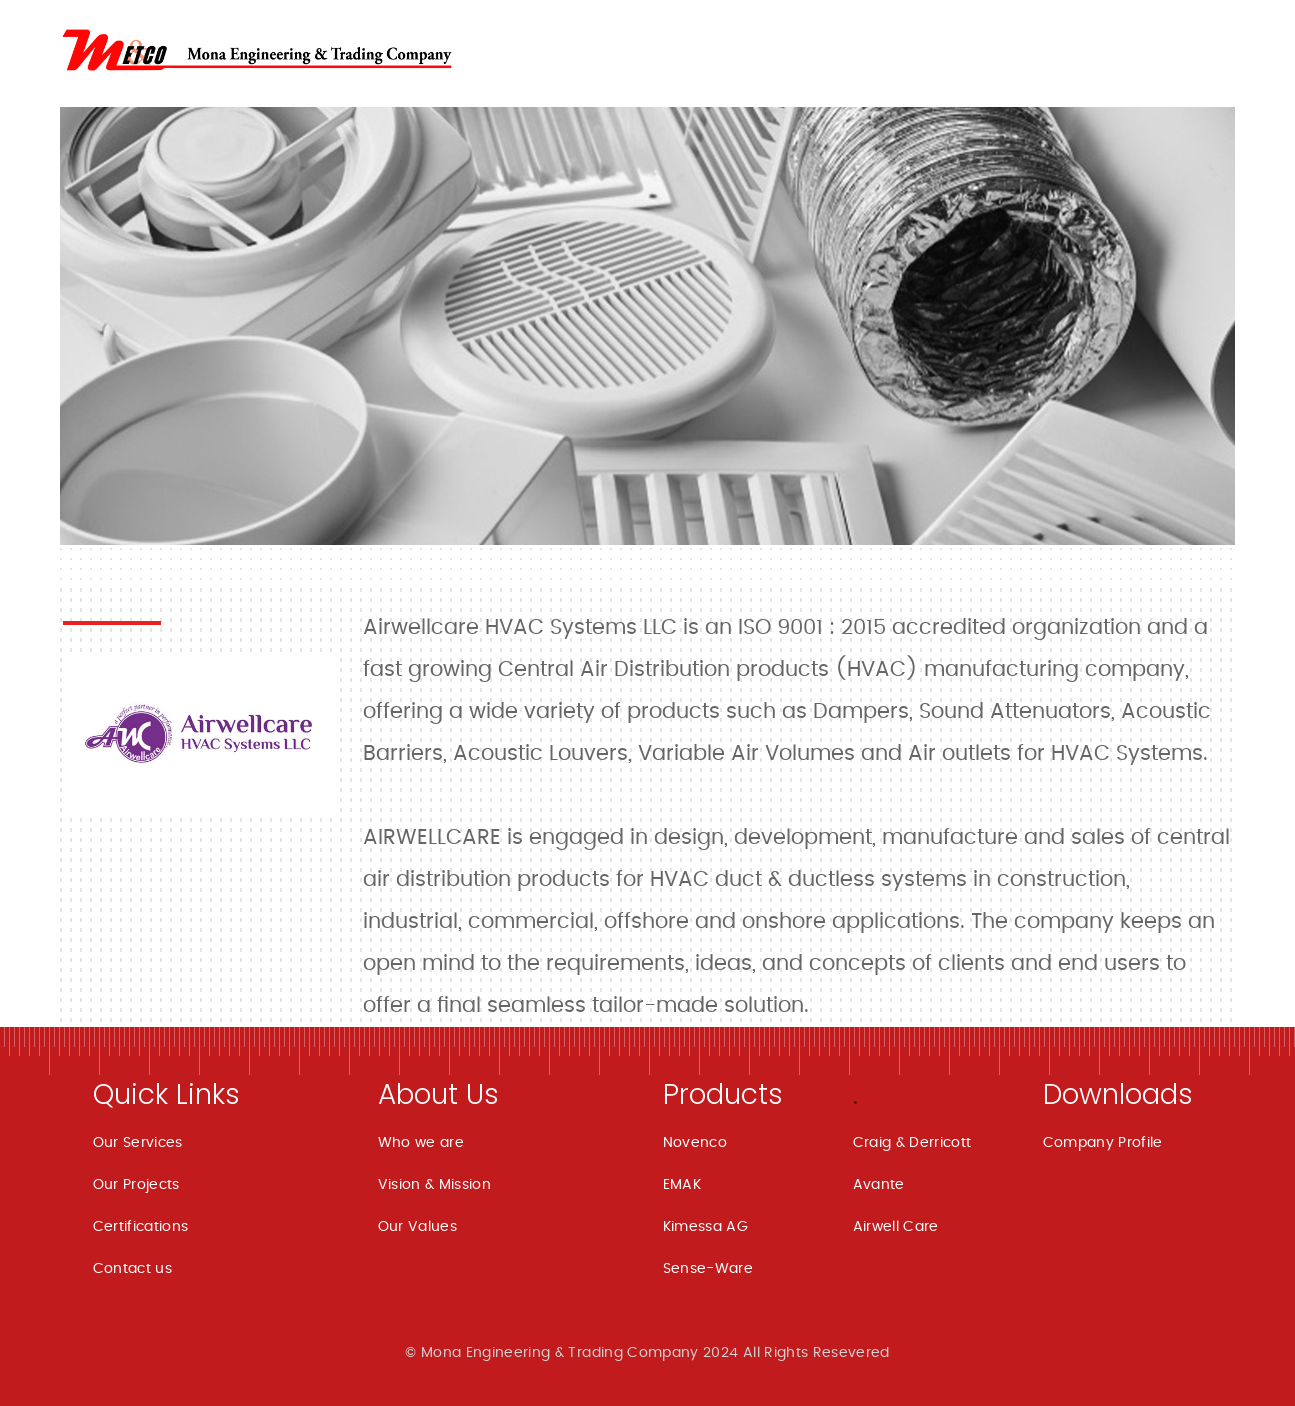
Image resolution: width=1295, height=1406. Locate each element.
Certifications (141, 1227)
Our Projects (136, 1185)
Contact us (133, 1269)
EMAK (682, 1185)
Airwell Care (896, 1227)
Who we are (421, 1143)
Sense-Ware (708, 1269)
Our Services (138, 1143)
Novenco (695, 1143)
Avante (879, 1185)
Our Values (418, 1227)
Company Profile (1103, 1143)
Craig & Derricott (912, 1143)
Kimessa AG (706, 1227)
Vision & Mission (435, 1185)
